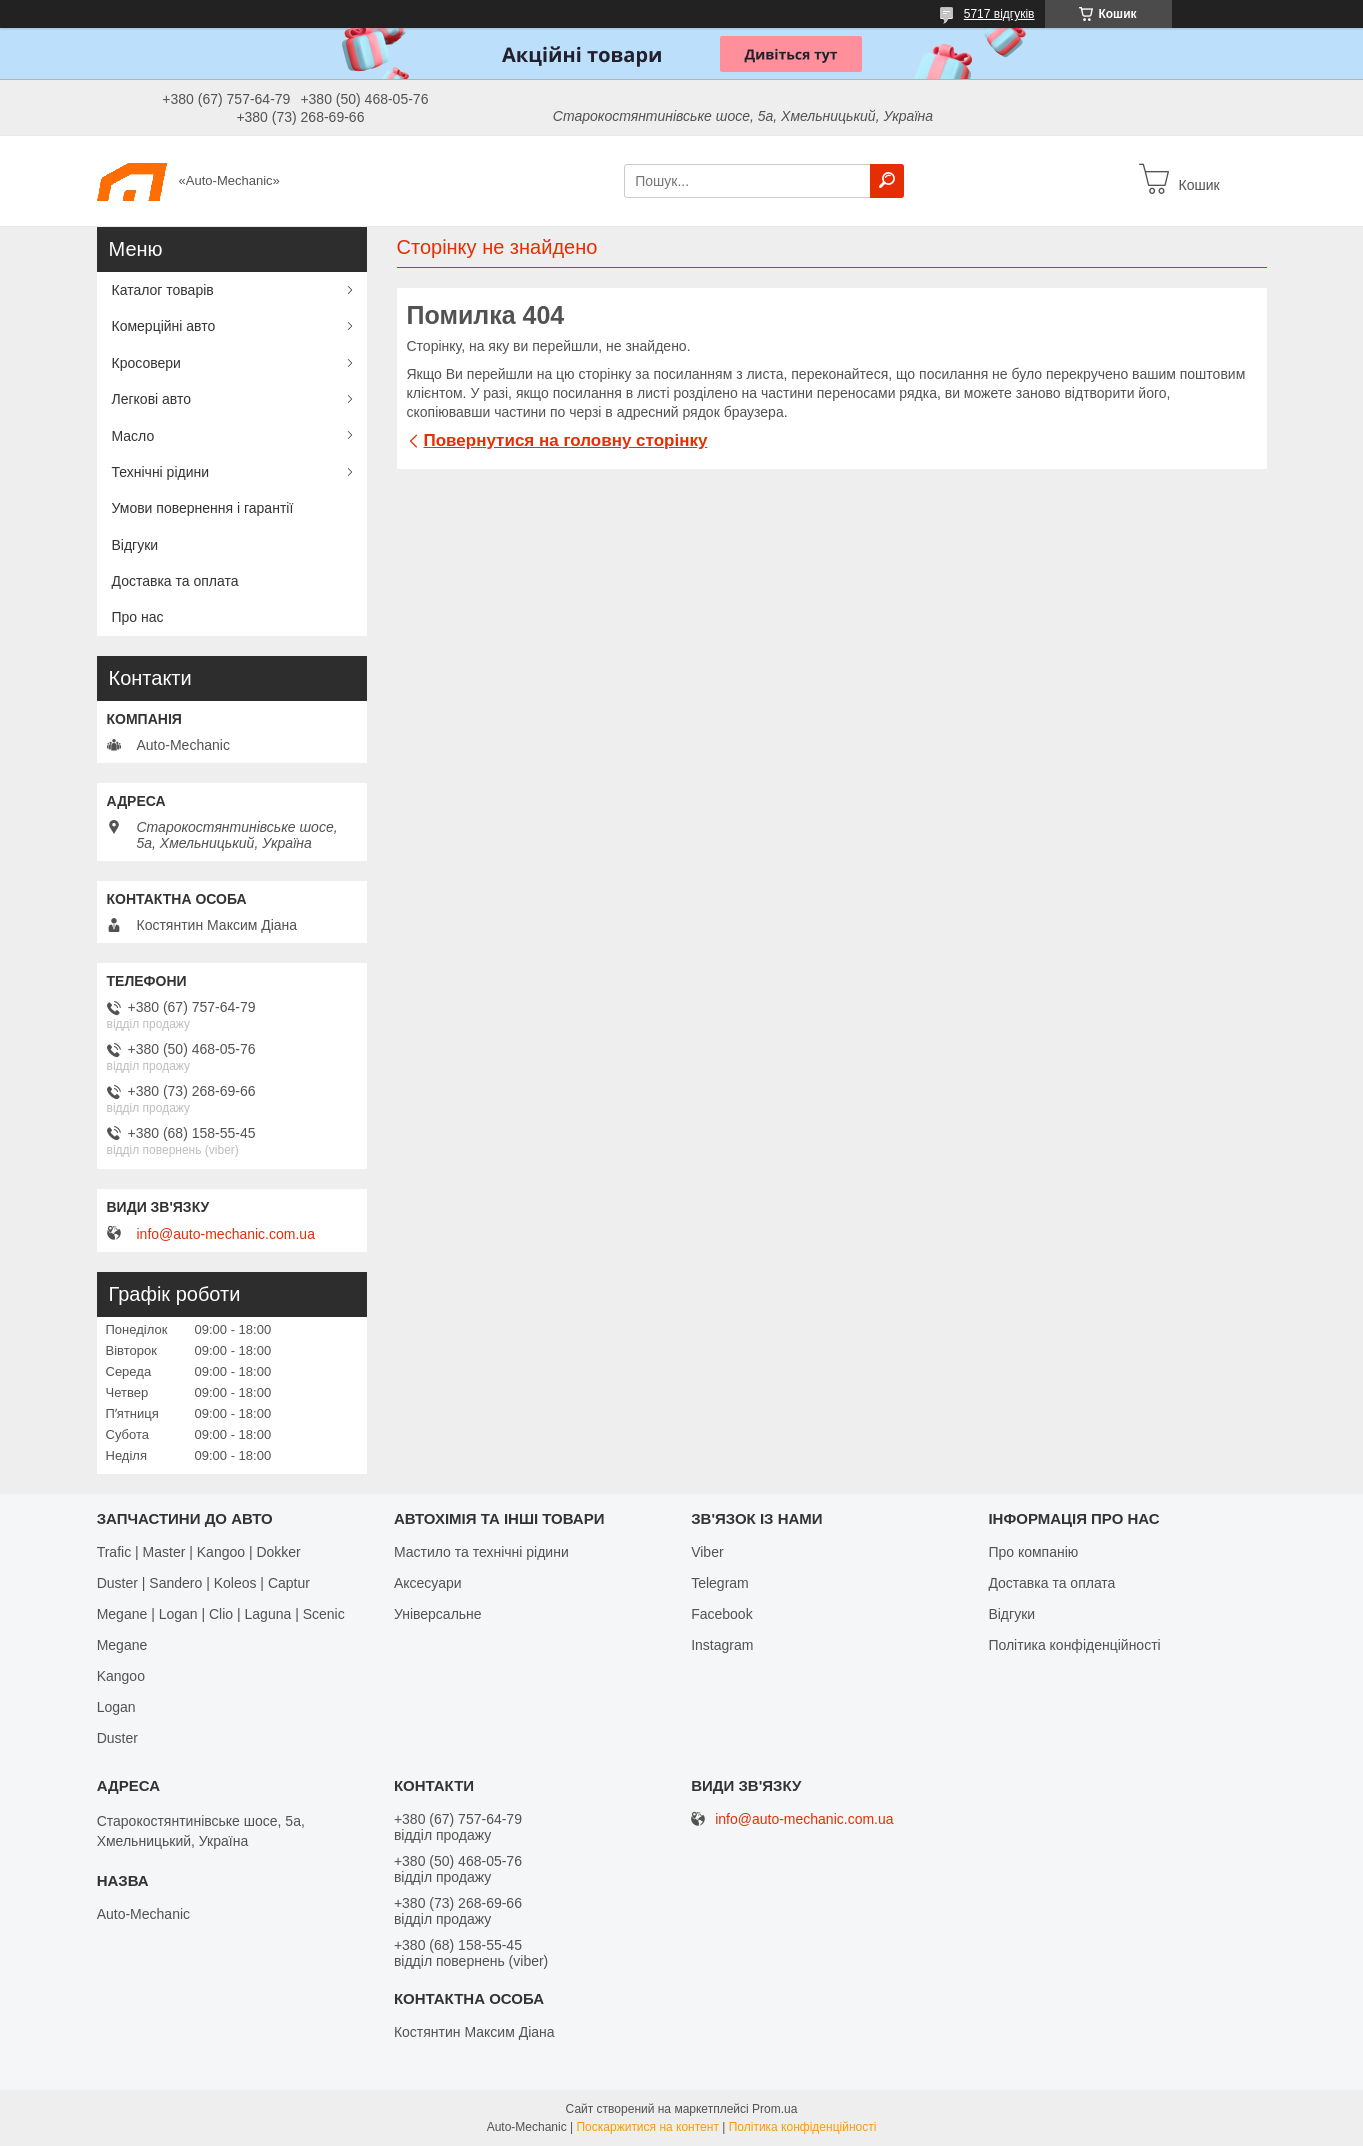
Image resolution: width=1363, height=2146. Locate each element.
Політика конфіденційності (1074, 1645)
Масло (133, 436)
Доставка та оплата (175, 581)
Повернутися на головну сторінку (566, 440)
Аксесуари (428, 1583)
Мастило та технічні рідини (481, 1552)
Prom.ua (774, 2109)
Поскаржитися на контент (647, 2127)
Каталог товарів (163, 290)
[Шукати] (887, 181)
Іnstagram (722, 1645)
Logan (116, 1707)
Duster (117, 1738)
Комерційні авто (164, 326)
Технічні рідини (161, 472)
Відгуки (135, 545)
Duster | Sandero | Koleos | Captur (203, 1583)
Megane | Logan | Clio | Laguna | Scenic (221, 1614)
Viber (707, 1552)
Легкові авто (152, 399)
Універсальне (438, 1614)
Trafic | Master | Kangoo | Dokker (199, 1552)
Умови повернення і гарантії (203, 508)
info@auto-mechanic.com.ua (226, 1234)
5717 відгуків (999, 14)
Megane (122, 1645)
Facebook (721, 1614)
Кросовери (146, 363)
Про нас (138, 617)
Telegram (720, 1583)
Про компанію (1033, 1552)
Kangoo (121, 1676)
